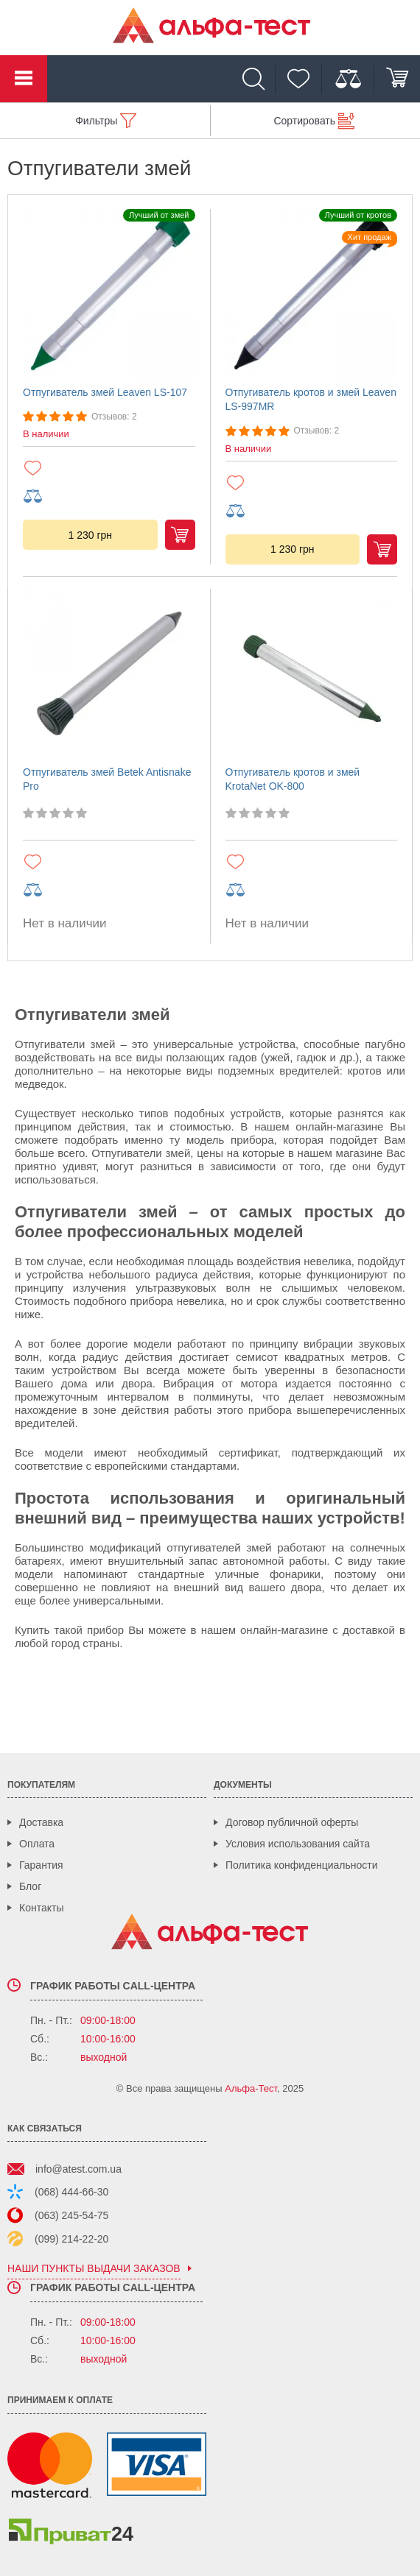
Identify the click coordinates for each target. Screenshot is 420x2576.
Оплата (37, 1844)
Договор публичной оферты (291, 1822)
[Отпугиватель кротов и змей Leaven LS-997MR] (311, 293)
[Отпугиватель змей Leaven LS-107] (109, 293)
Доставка (41, 1822)
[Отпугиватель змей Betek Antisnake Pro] (109, 673)
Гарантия (41, 1865)
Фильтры (96, 121)
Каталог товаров (23, 78)
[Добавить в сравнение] (109, 496)
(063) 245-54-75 (71, 2215)
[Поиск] (257, 79)
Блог (30, 1886)
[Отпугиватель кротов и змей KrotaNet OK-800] (311, 673)
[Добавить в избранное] (109, 467)
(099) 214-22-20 (71, 2239)
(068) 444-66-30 (71, 2192)
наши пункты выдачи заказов (94, 2268)
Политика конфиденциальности (301, 1865)
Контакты (41, 1908)
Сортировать (304, 121)
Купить (180, 535)
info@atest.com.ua (78, 2169)
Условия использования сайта (297, 1844)
